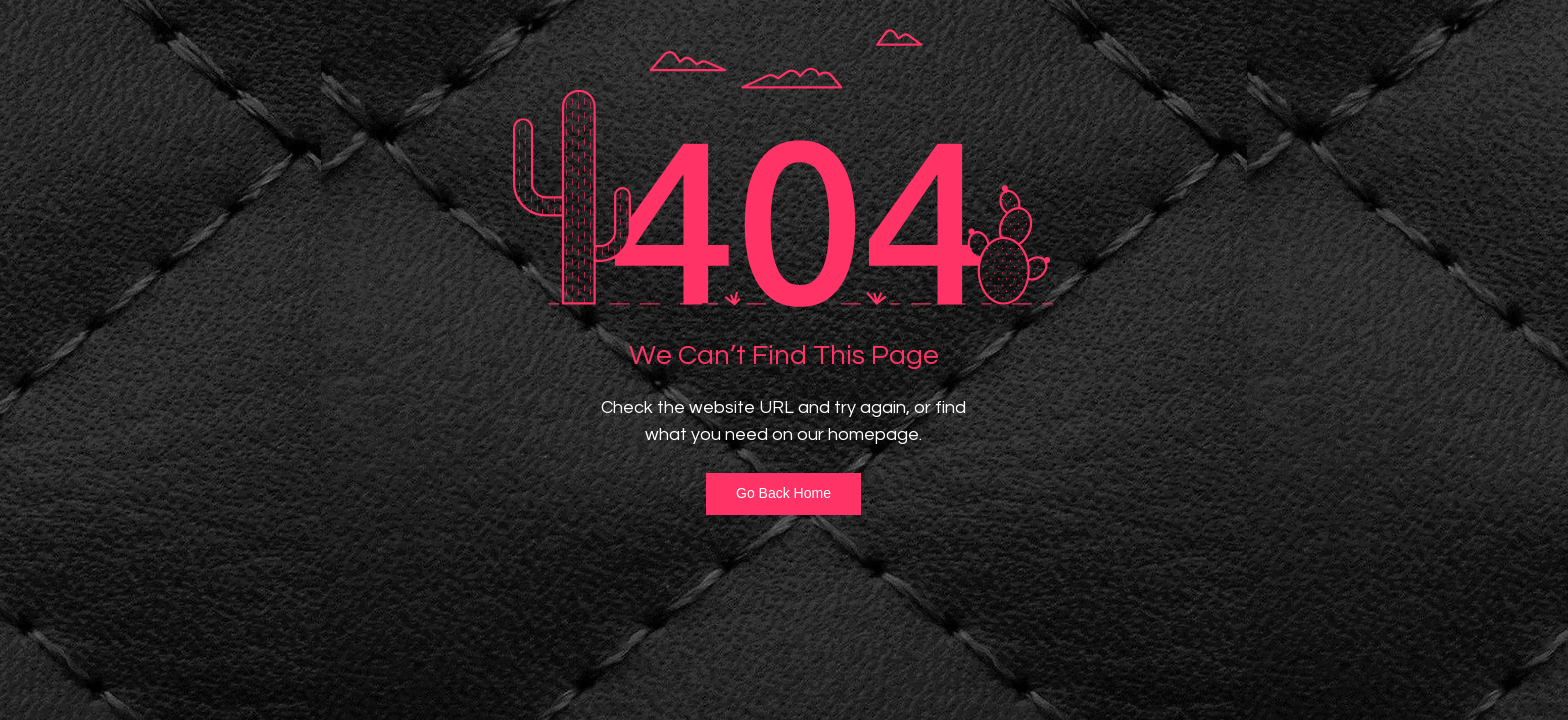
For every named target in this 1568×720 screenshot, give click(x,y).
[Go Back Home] (783, 494)
